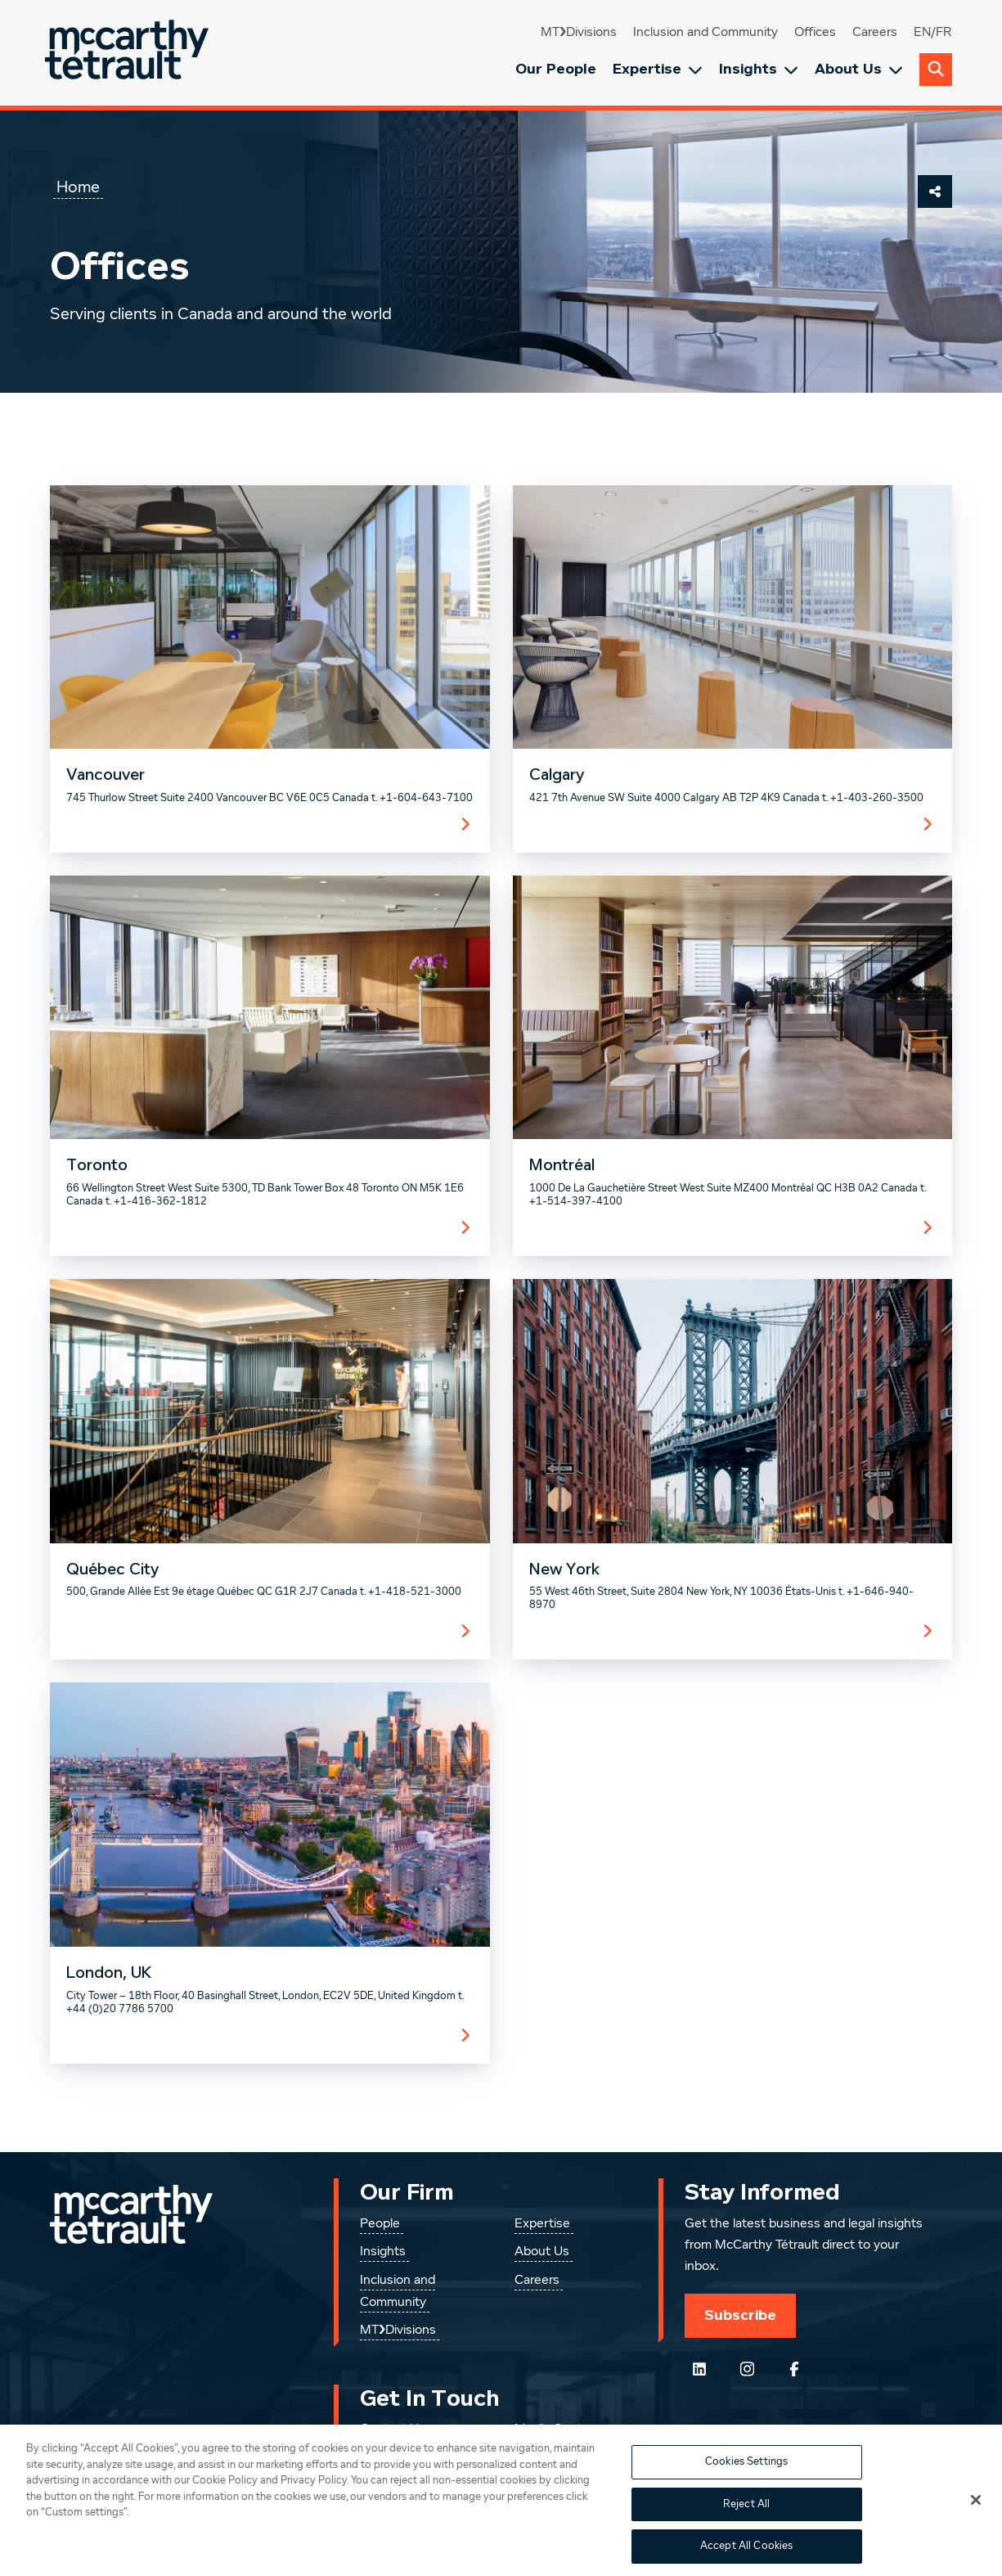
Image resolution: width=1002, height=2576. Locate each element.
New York (564, 1569)
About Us (859, 69)
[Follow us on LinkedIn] (699, 2369)
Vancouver (105, 775)
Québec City (112, 1569)
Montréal (562, 1165)
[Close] (976, 2519)
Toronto (97, 1165)
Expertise (658, 69)
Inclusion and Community (705, 32)
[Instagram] (747, 2369)
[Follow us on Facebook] (794, 2369)
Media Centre (553, 2429)
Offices (815, 32)
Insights (758, 69)
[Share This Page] (935, 191)
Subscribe (740, 2315)
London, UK (108, 1973)
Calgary (556, 775)
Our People (555, 69)
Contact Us (392, 2429)
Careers (874, 32)
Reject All (746, 2523)
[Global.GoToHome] (129, 53)
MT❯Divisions (579, 32)
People (380, 2224)
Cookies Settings (746, 2480)
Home (78, 187)
